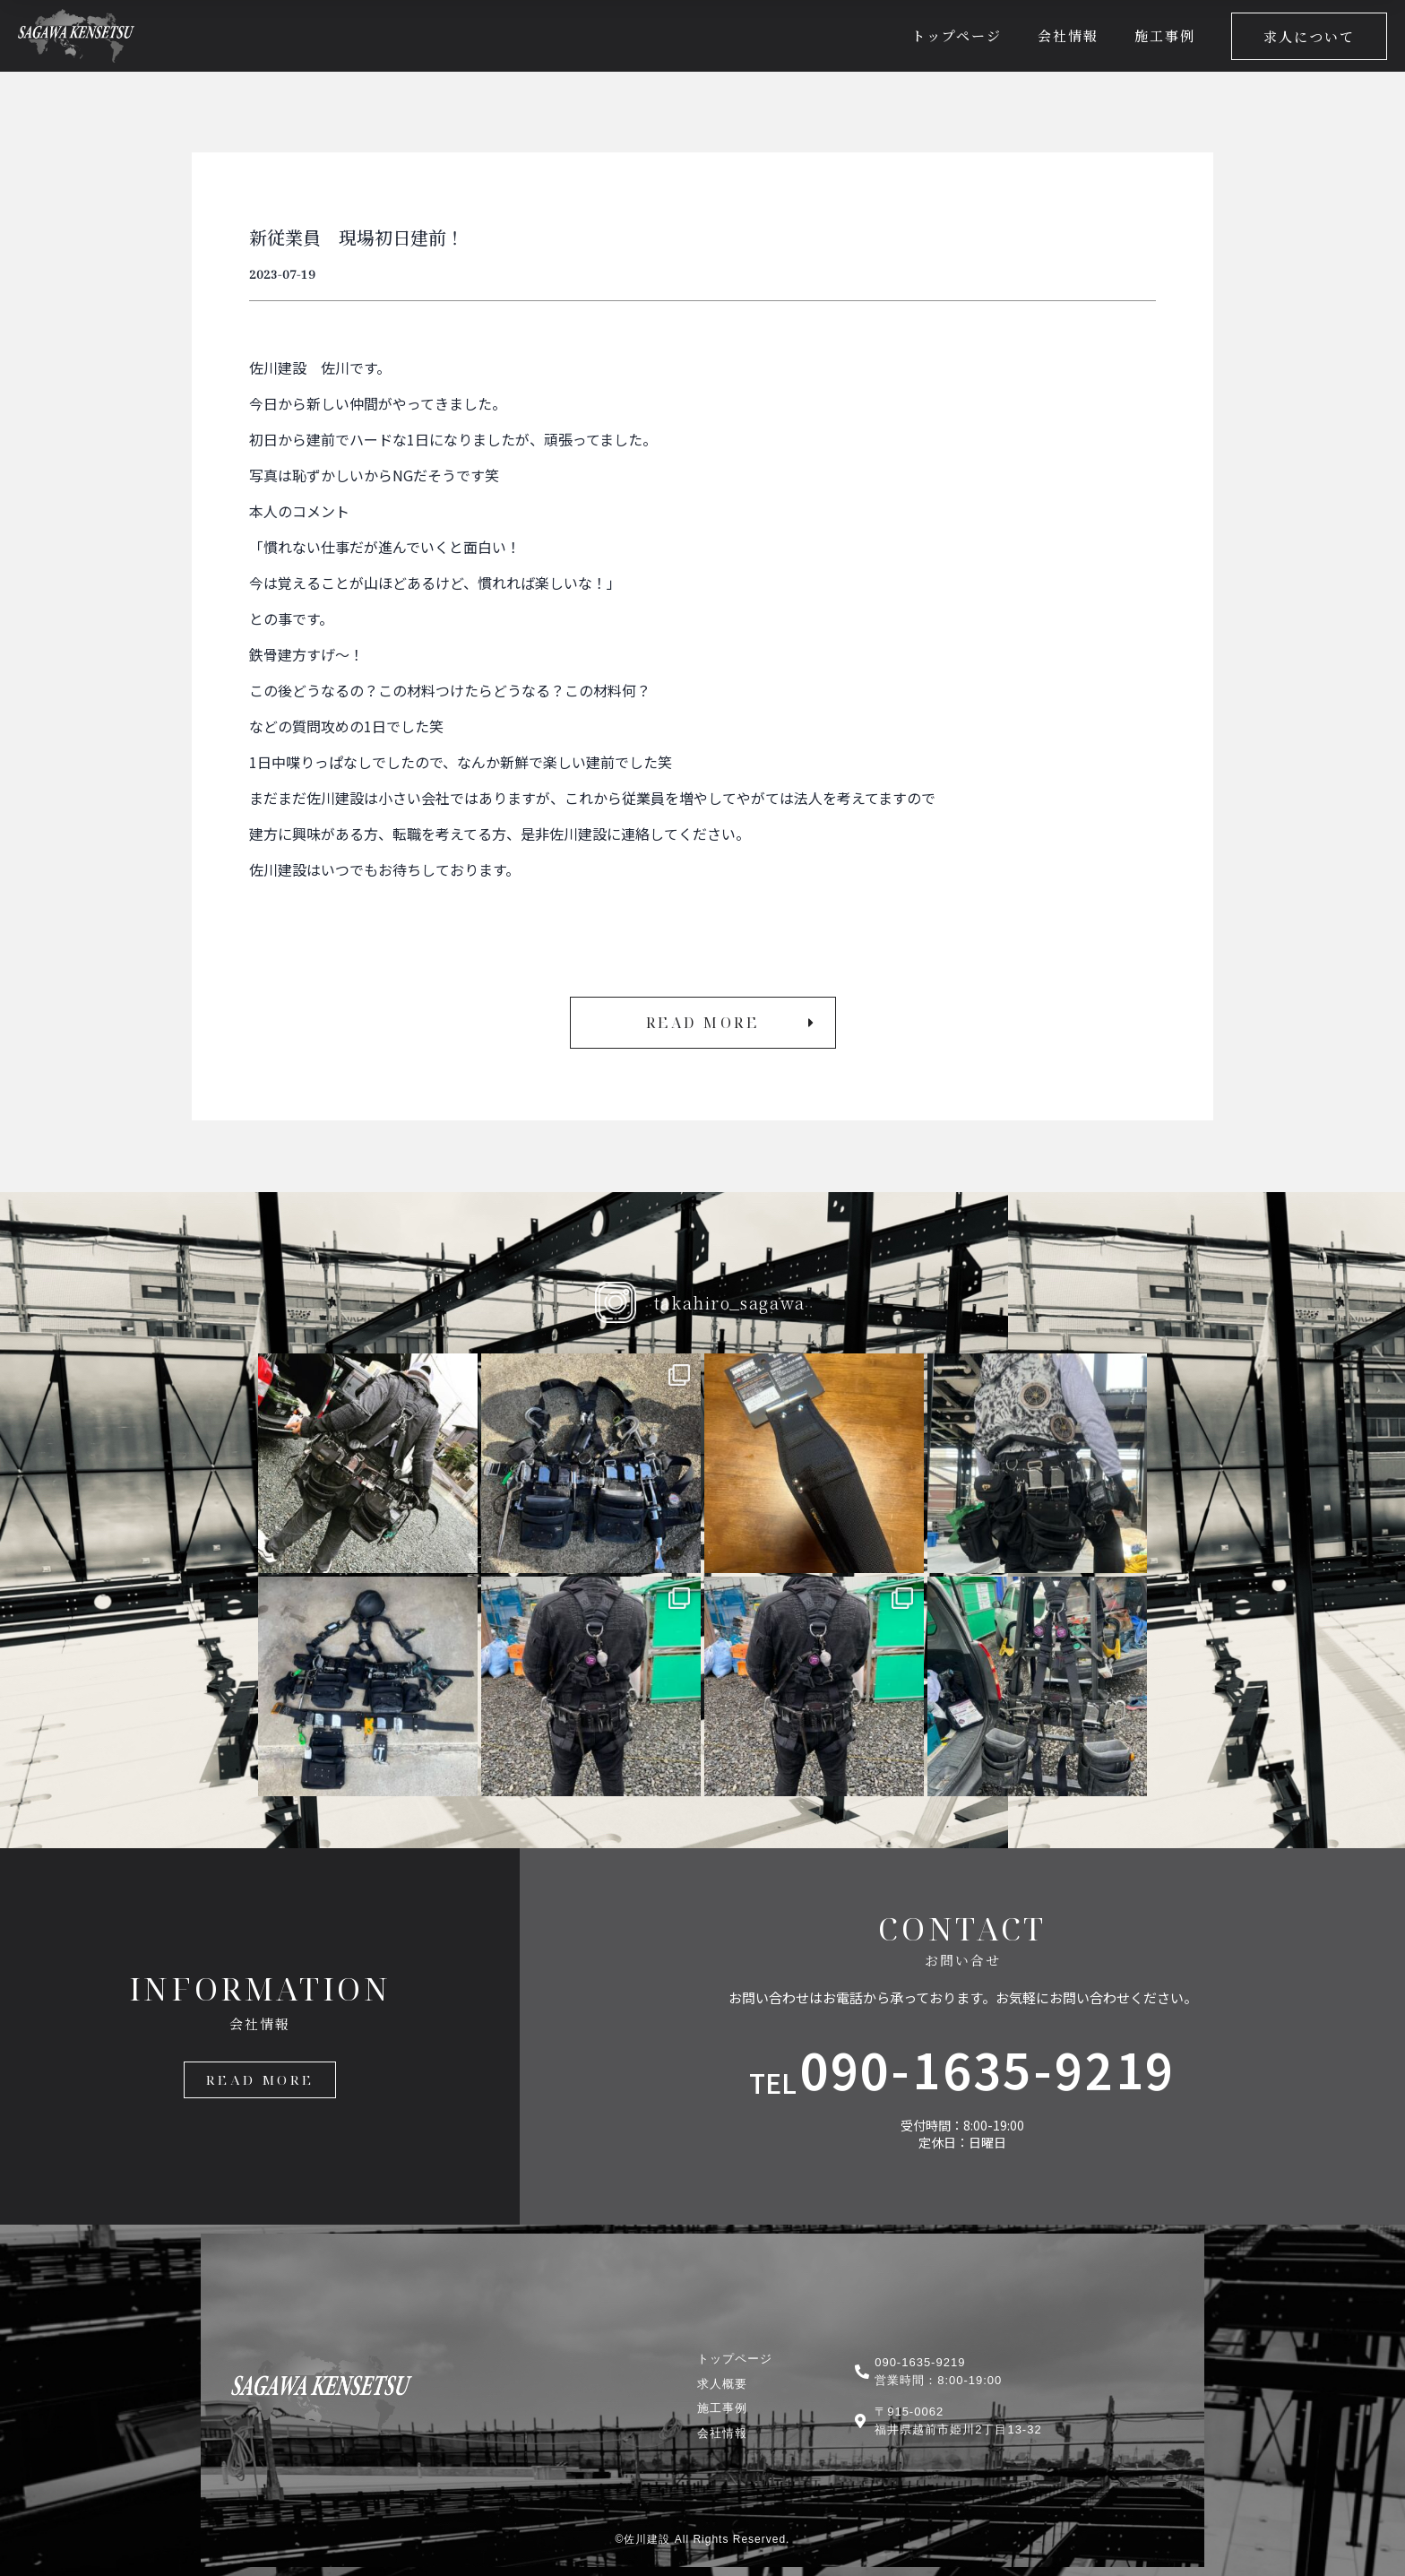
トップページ (956, 35)
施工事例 (1164, 35)
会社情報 (1068, 35)
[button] (1309, 36)
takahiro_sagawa (730, 1302)
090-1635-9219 (988, 2068)
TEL (773, 2082)
